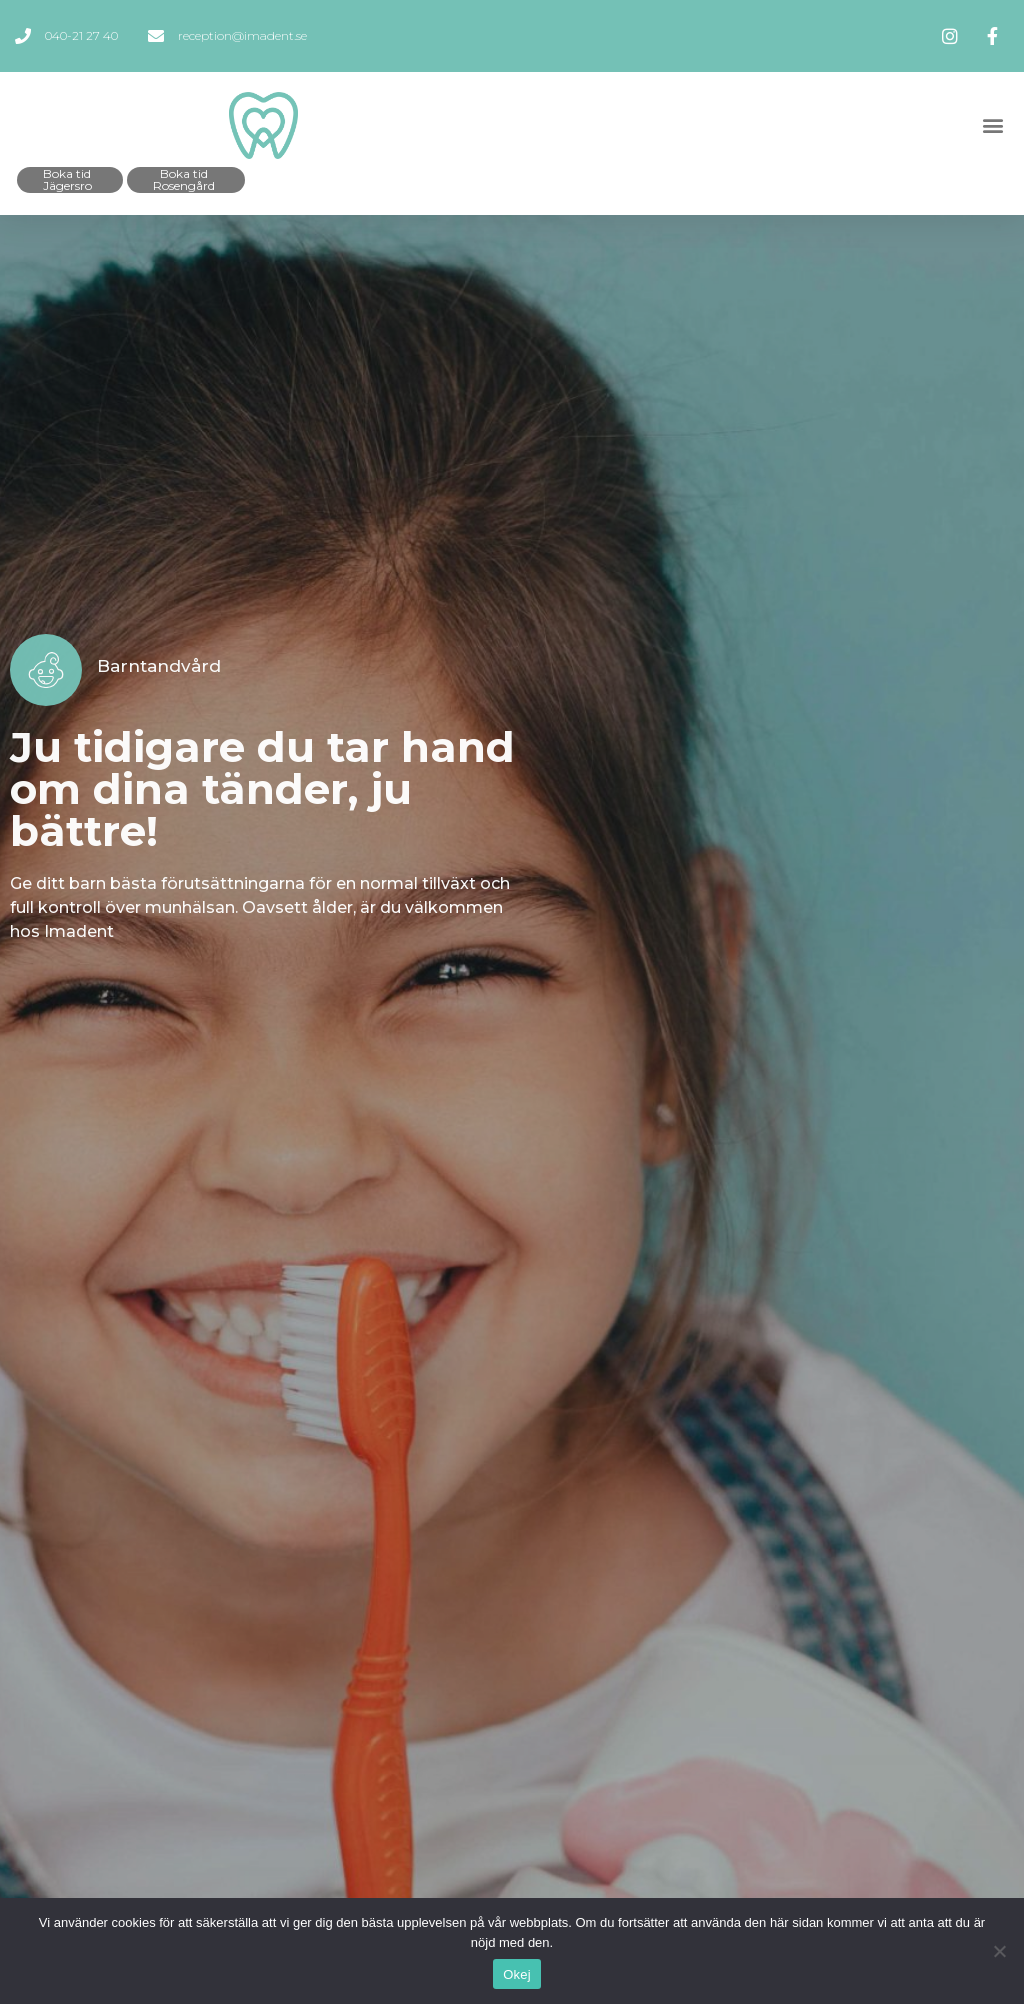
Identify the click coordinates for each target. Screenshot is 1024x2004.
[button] (992, 125)
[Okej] (999, 1951)
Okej (517, 1974)
